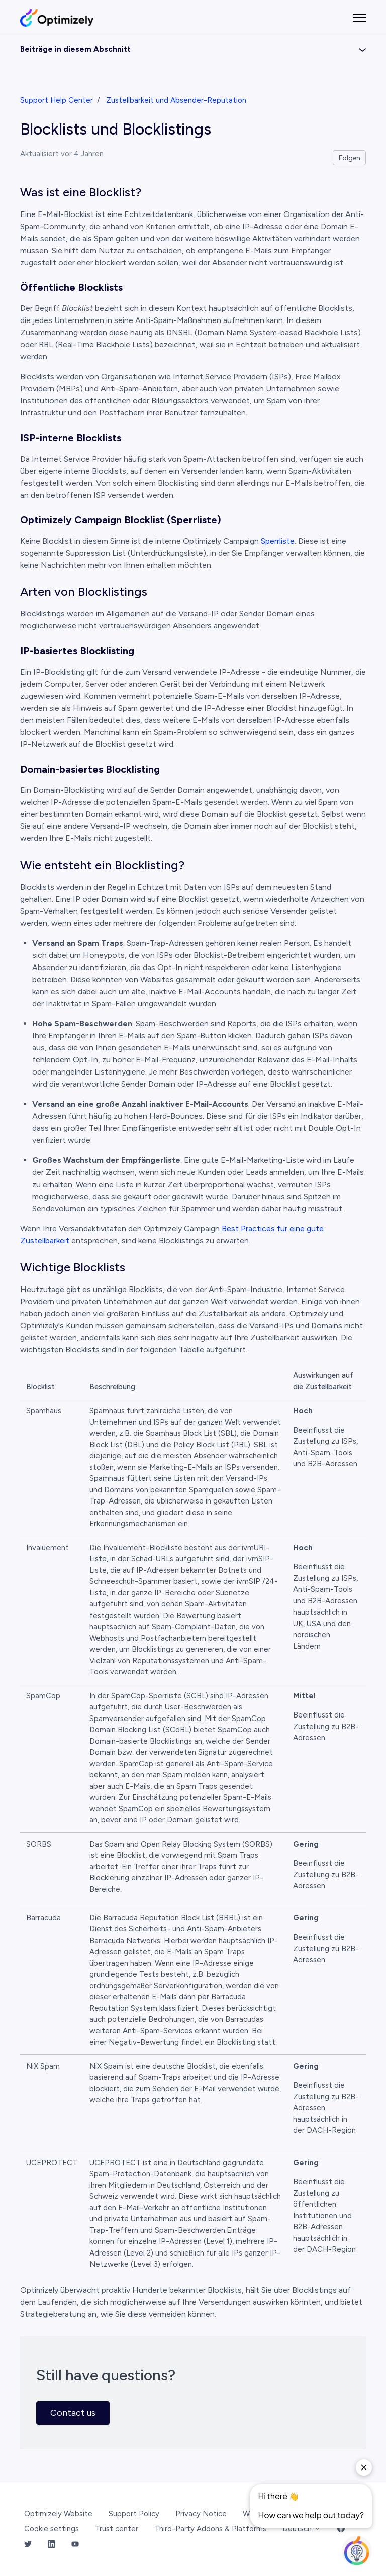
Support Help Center (56, 100)
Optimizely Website (58, 2513)
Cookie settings (51, 2528)
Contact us (72, 2412)
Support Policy (134, 2513)
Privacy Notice (201, 2513)
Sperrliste (278, 541)
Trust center (116, 2528)
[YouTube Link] (75, 2544)
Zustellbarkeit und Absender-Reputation (176, 100)
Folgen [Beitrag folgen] (349, 158)
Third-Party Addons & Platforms (210, 2528)
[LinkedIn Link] (51, 2544)
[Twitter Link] (28, 2544)
